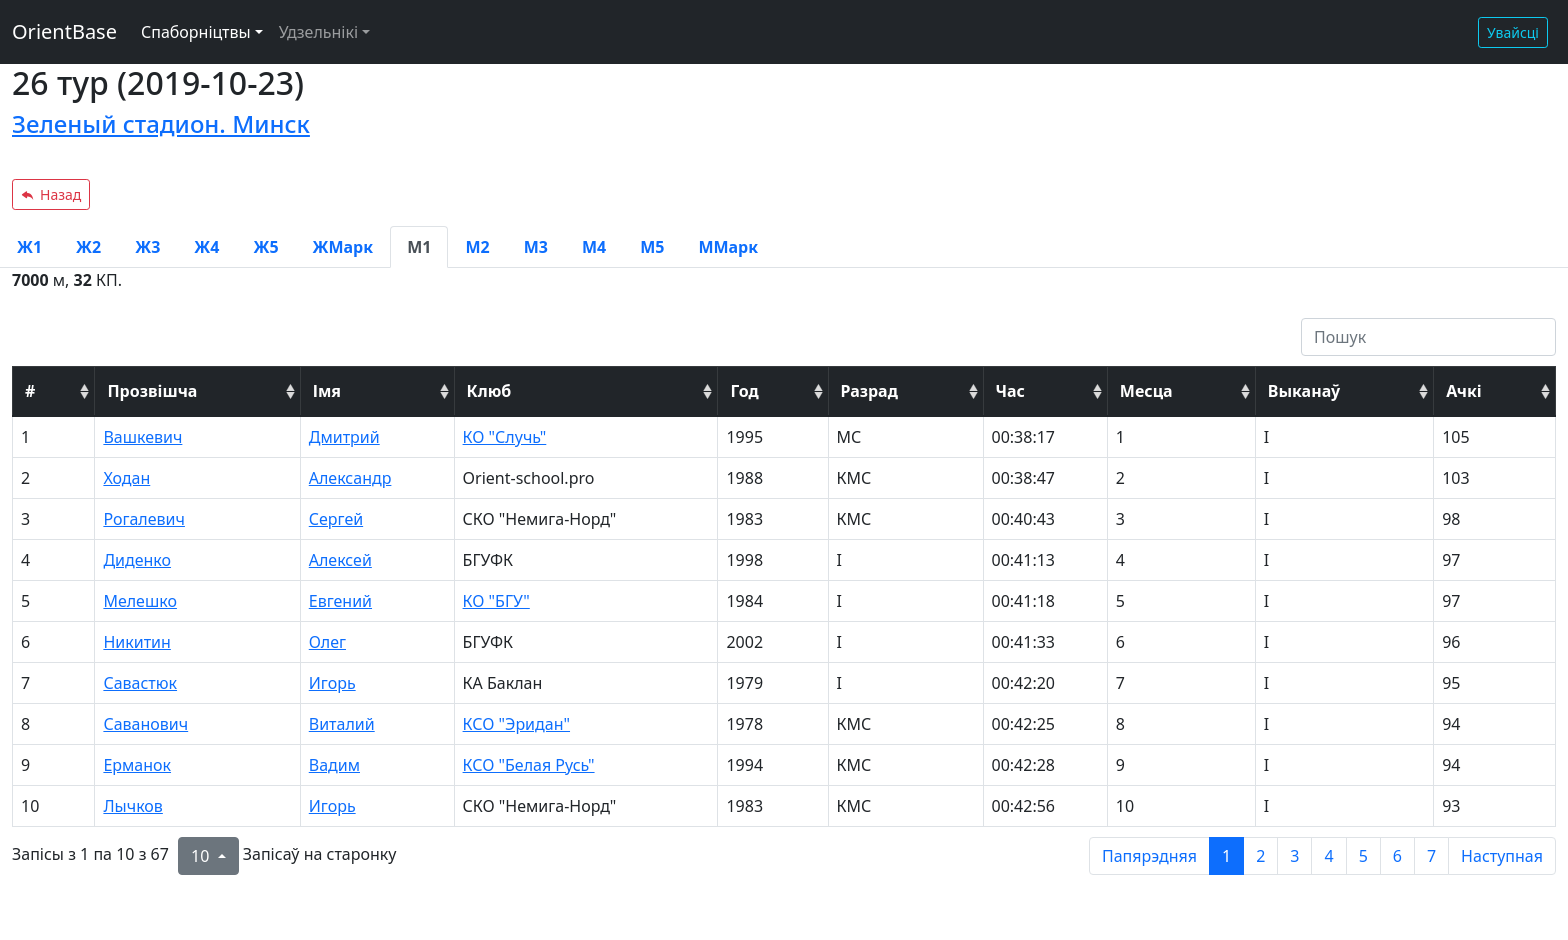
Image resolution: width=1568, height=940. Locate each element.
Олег (327, 642)
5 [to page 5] (1363, 856)
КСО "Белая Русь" (529, 765)
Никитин (136, 642)
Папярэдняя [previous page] (1149, 856)
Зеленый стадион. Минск (161, 123)
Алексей (340, 560)
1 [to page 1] (1226, 856)
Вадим (334, 765)
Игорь (332, 683)
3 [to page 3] (1294, 856)
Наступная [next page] (1502, 856)
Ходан (126, 478)
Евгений (340, 601)
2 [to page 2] (1260, 856)
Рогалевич (144, 519)
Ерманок (137, 765)
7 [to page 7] (1431, 856)
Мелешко (140, 601)
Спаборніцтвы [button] (196, 32)
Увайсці (1513, 32)
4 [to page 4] (1328, 856)
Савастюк (140, 683)
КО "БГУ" (496, 601)
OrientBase (64, 31)
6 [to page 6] (1397, 856)
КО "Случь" (505, 437)
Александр (350, 478)
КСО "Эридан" (516, 724)
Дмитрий (344, 437)
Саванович (145, 724)
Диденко (137, 560)
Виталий (342, 724)
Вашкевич (142, 437)
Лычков (132, 806)
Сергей (336, 519)
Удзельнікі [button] (318, 32)
